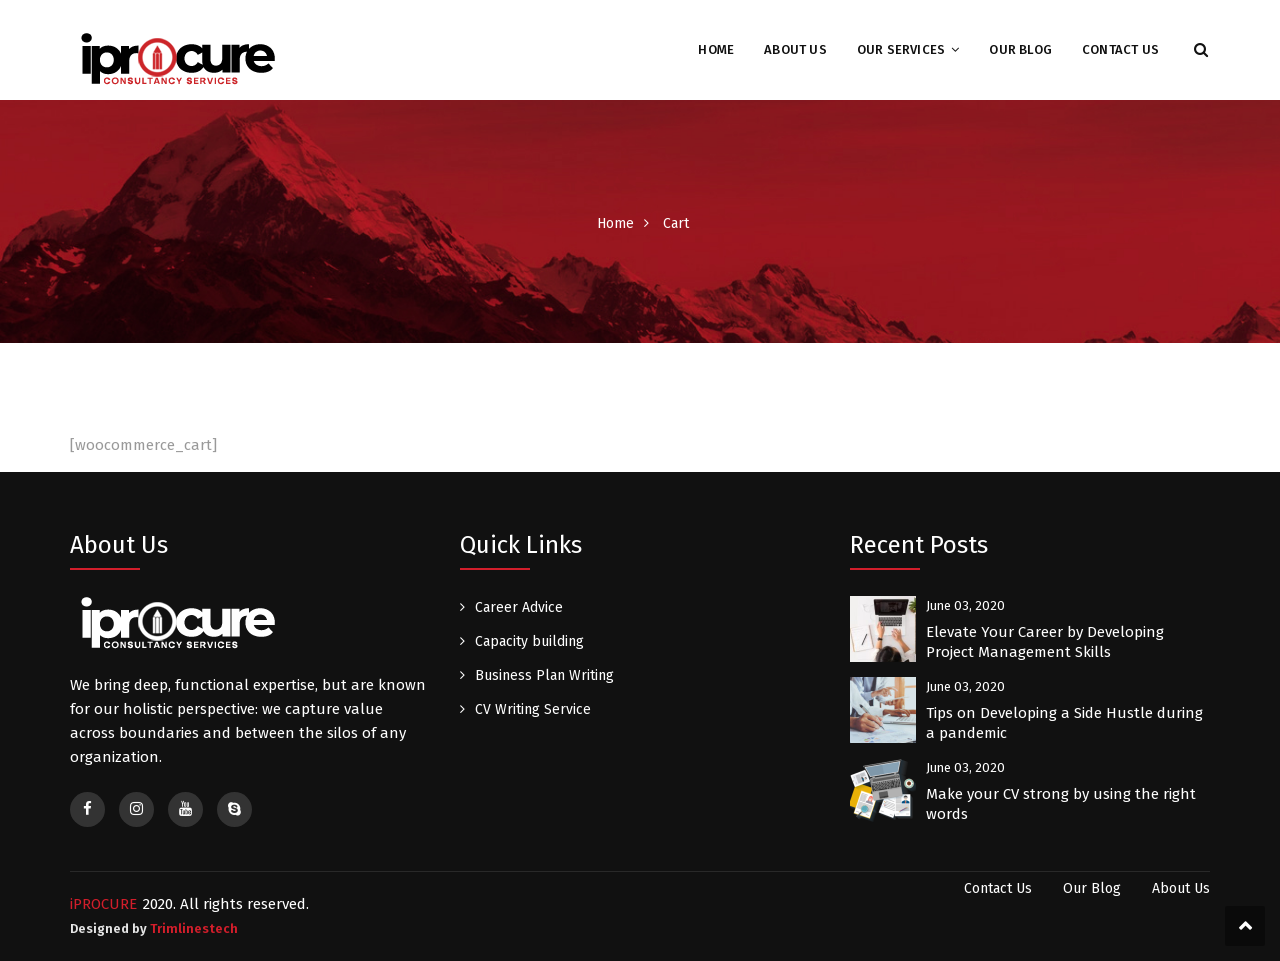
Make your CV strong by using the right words (1061, 804)
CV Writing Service (533, 709)
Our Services (901, 49)
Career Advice (519, 607)
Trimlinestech (194, 928)
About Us (795, 49)
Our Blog (1020, 49)
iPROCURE (103, 904)
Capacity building (529, 641)
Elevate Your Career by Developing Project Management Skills (1045, 642)
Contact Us (1120, 49)
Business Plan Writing (544, 675)
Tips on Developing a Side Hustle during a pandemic (1064, 723)
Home (716, 49)
